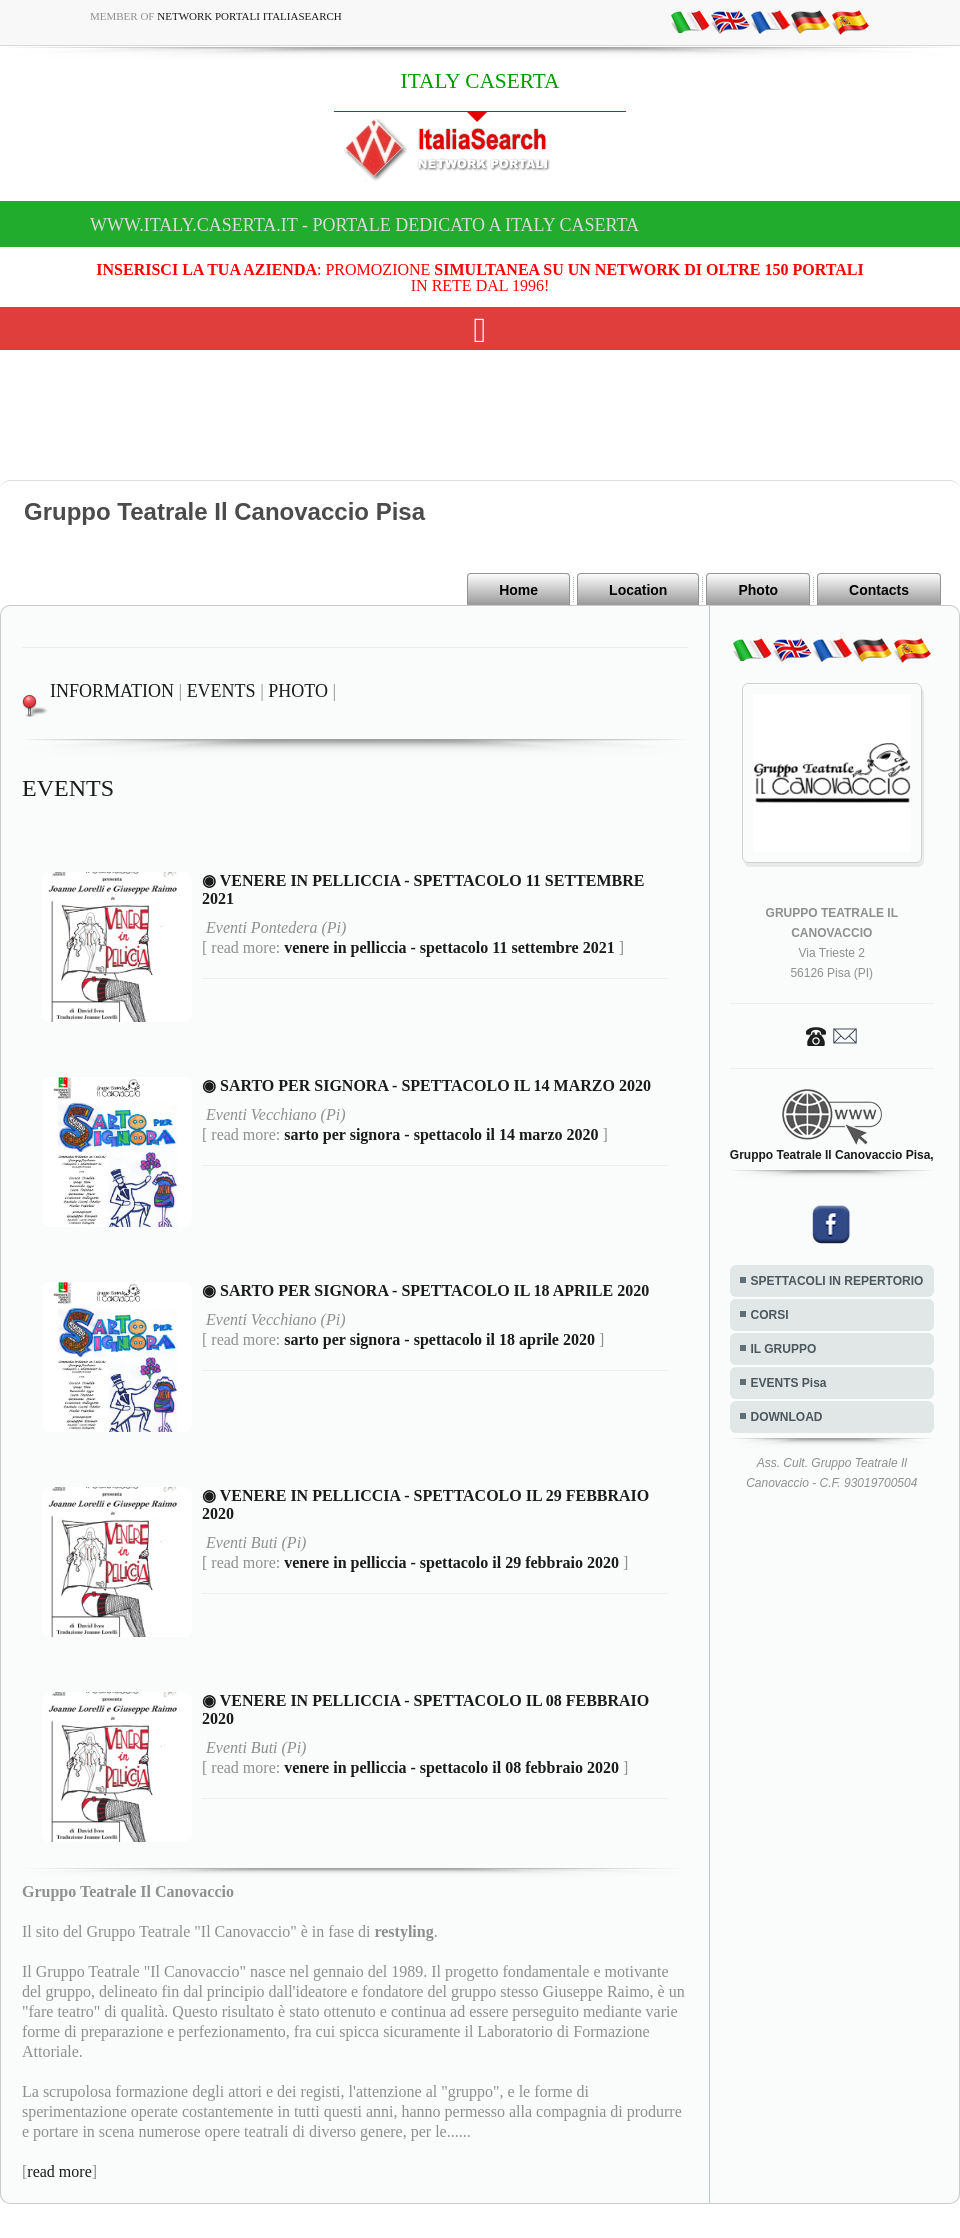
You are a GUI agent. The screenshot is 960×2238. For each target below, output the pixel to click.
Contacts (879, 590)
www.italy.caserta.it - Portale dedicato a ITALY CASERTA (364, 225)
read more (59, 2171)
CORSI (770, 1315)
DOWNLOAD (787, 1417)
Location (638, 590)
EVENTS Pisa (789, 1383)
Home (518, 590)
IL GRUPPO (784, 1349)
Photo (758, 590)
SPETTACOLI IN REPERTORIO (837, 1281)
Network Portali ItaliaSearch (249, 16)
